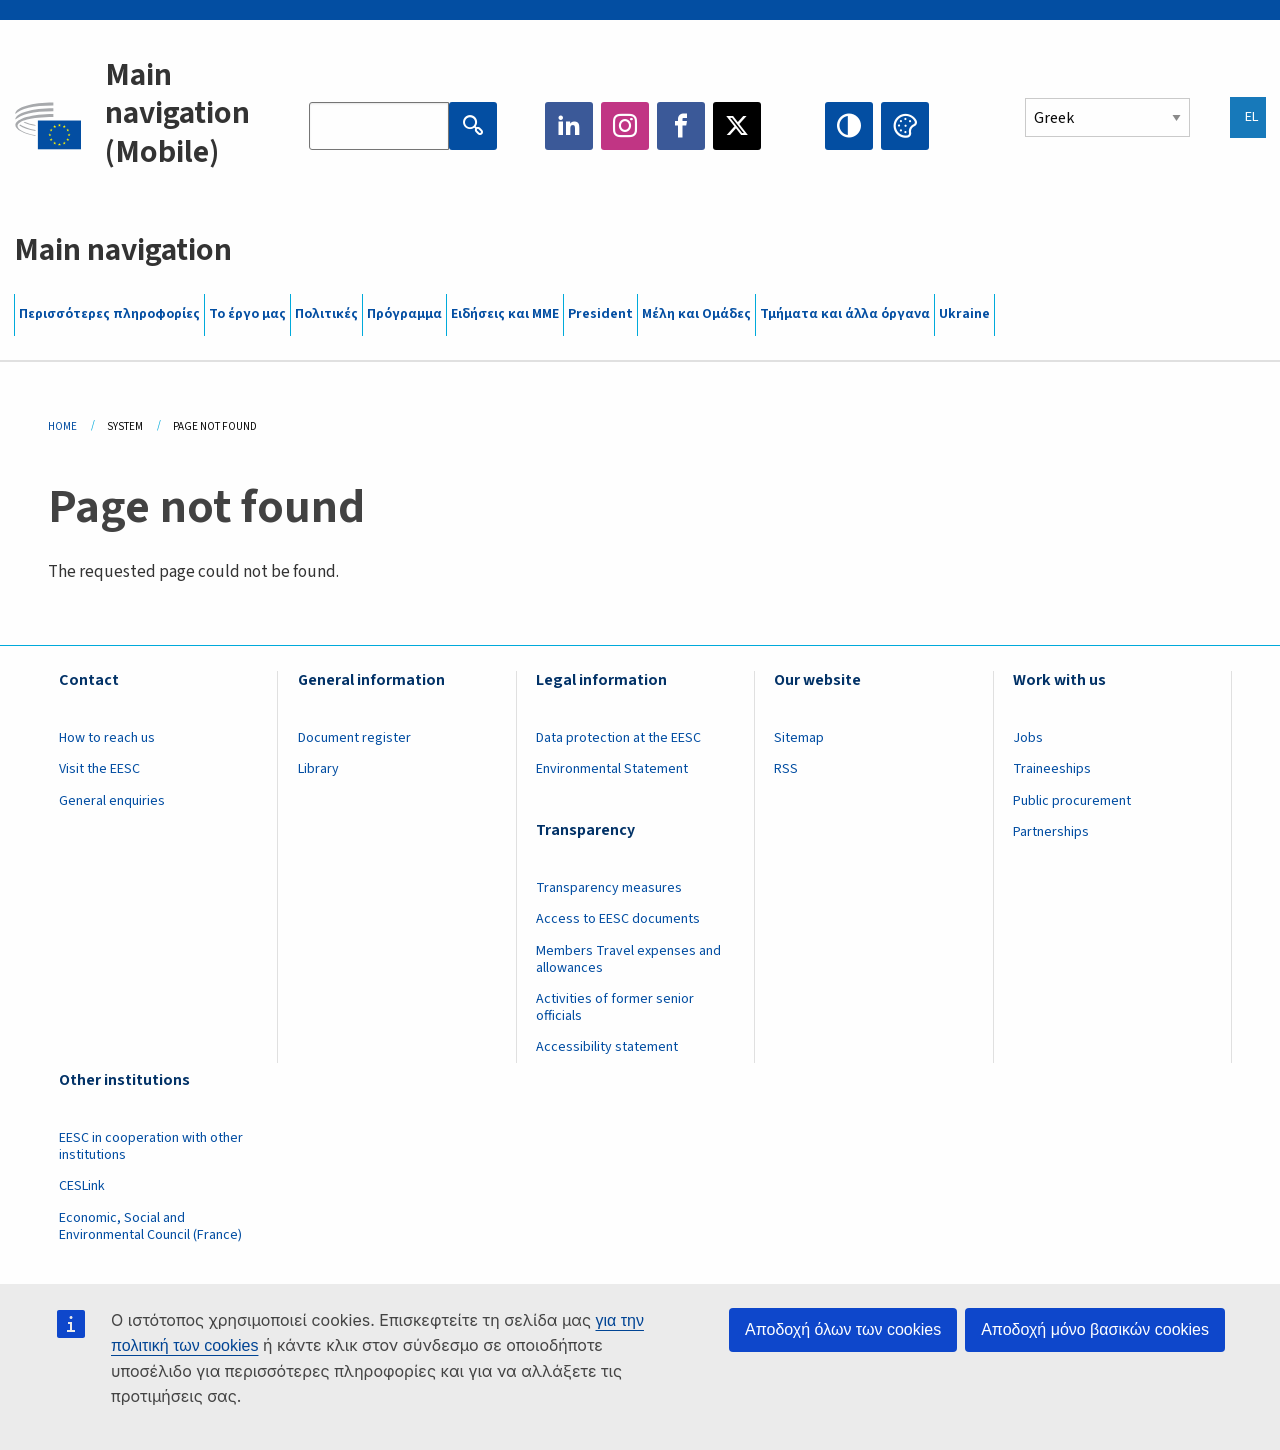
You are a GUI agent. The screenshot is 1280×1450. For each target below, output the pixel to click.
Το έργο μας (247, 314)
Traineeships (1052, 769)
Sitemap (799, 738)
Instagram (625, 126)
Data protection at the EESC (618, 738)
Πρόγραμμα (404, 314)
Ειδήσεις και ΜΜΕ (505, 314)
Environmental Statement (612, 769)
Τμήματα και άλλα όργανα (845, 314)
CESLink (82, 1186)
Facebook (681, 126)
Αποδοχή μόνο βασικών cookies (1095, 1329)
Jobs (1028, 738)
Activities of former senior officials (615, 1007)
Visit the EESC (99, 769)
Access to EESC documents (618, 919)
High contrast (849, 126)
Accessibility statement (607, 1047)
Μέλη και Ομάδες (696, 314)
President (600, 314)
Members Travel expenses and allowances (628, 959)
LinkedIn (569, 126)
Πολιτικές (326, 314)
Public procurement (1072, 801)
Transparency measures (609, 888)
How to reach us (107, 738)
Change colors (905, 126)
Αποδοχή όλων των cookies (843, 1329)
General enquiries (112, 801)
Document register (354, 738)
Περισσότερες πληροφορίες (109, 314)
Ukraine (964, 314)
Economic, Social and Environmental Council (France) (152, 1226)
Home (62, 426)
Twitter (737, 126)
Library (318, 769)
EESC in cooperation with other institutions (151, 1146)
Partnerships (1051, 832)
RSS (786, 769)
